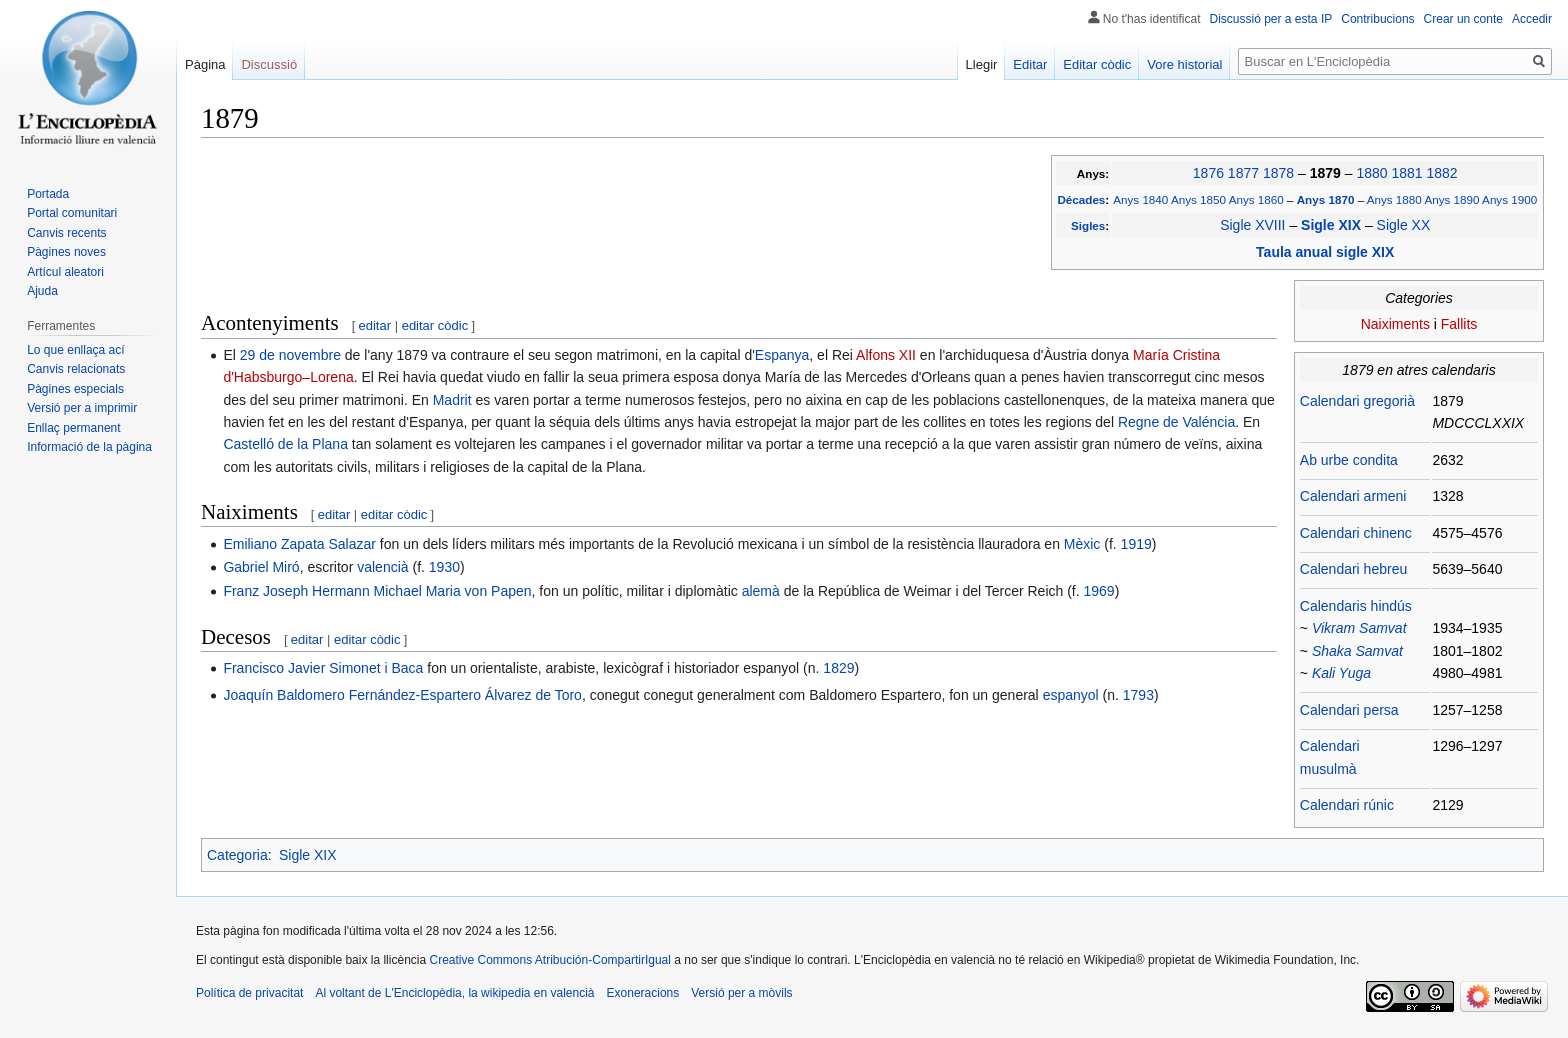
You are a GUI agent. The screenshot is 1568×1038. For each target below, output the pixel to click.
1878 (1278, 173)
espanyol (1071, 695)
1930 (444, 567)
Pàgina (205, 64)
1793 (1138, 695)
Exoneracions (643, 993)
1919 (1136, 544)
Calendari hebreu (1353, 569)
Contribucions (1377, 19)
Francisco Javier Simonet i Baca (323, 668)
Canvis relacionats (76, 369)
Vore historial (1184, 64)
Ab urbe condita (1349, 460)
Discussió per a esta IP (1271, 19)
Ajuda (42, 291)
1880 (1371, 173)
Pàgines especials (75, 389)
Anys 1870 (1327, 199)
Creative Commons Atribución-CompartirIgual (549, 960)
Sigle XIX (1333, 225)
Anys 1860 (1256, 199)
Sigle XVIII (1252, 225)
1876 (1208, 173)
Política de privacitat (249, 993)
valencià (382, 567)
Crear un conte (1463, 19)
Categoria (237, 855)
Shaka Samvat (1357, 651)
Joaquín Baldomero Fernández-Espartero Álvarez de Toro (402, 695)
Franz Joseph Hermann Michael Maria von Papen (377, 591)
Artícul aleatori (65, 272)
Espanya (782, 355)
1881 (1406, 173)
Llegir (982, 64)
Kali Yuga (1341, 673)
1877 (1243, 173)
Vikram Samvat (1359, 628)
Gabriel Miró (261, 567)
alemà (761, 591)
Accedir (1532, 19)
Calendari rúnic (1347, 805)
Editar (1030, 64)
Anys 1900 (1509, 199)
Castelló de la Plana (285, 444)
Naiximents (1395, 324)
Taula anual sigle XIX (1325, 252)
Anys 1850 (1198, 199)
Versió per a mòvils (741, 993)
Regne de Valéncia (1176, 422)
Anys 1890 (1451, 199)
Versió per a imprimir (82, 408)
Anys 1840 (1140, 199)
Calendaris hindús (1356, 606)
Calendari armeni (1353, 496)
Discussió (269, 64)
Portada (48, 194)
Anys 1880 (1394, 199)
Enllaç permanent (73, 428)
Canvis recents (66, 233)
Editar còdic (1097, 64)
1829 (838, 668)
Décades (1081, 199)
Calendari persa (1349, 710)
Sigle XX (1404, 225)
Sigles (1088, 225)
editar (375, 325)
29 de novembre (290, 355)
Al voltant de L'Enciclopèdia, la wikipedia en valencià (454, 993)
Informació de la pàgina (89, 447)
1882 (1441, 173)
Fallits (1459, 324)
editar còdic (435, 325)
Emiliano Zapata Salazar (299, 544)
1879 (1327, 173)
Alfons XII (886, 355)
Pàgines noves (66, 252)
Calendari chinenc (1356, 533)
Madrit (452, 400)
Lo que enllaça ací (75, 350)
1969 (1099, 591)
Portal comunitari (72, 213)
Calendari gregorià (1357, 401)
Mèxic (1082, 544)
